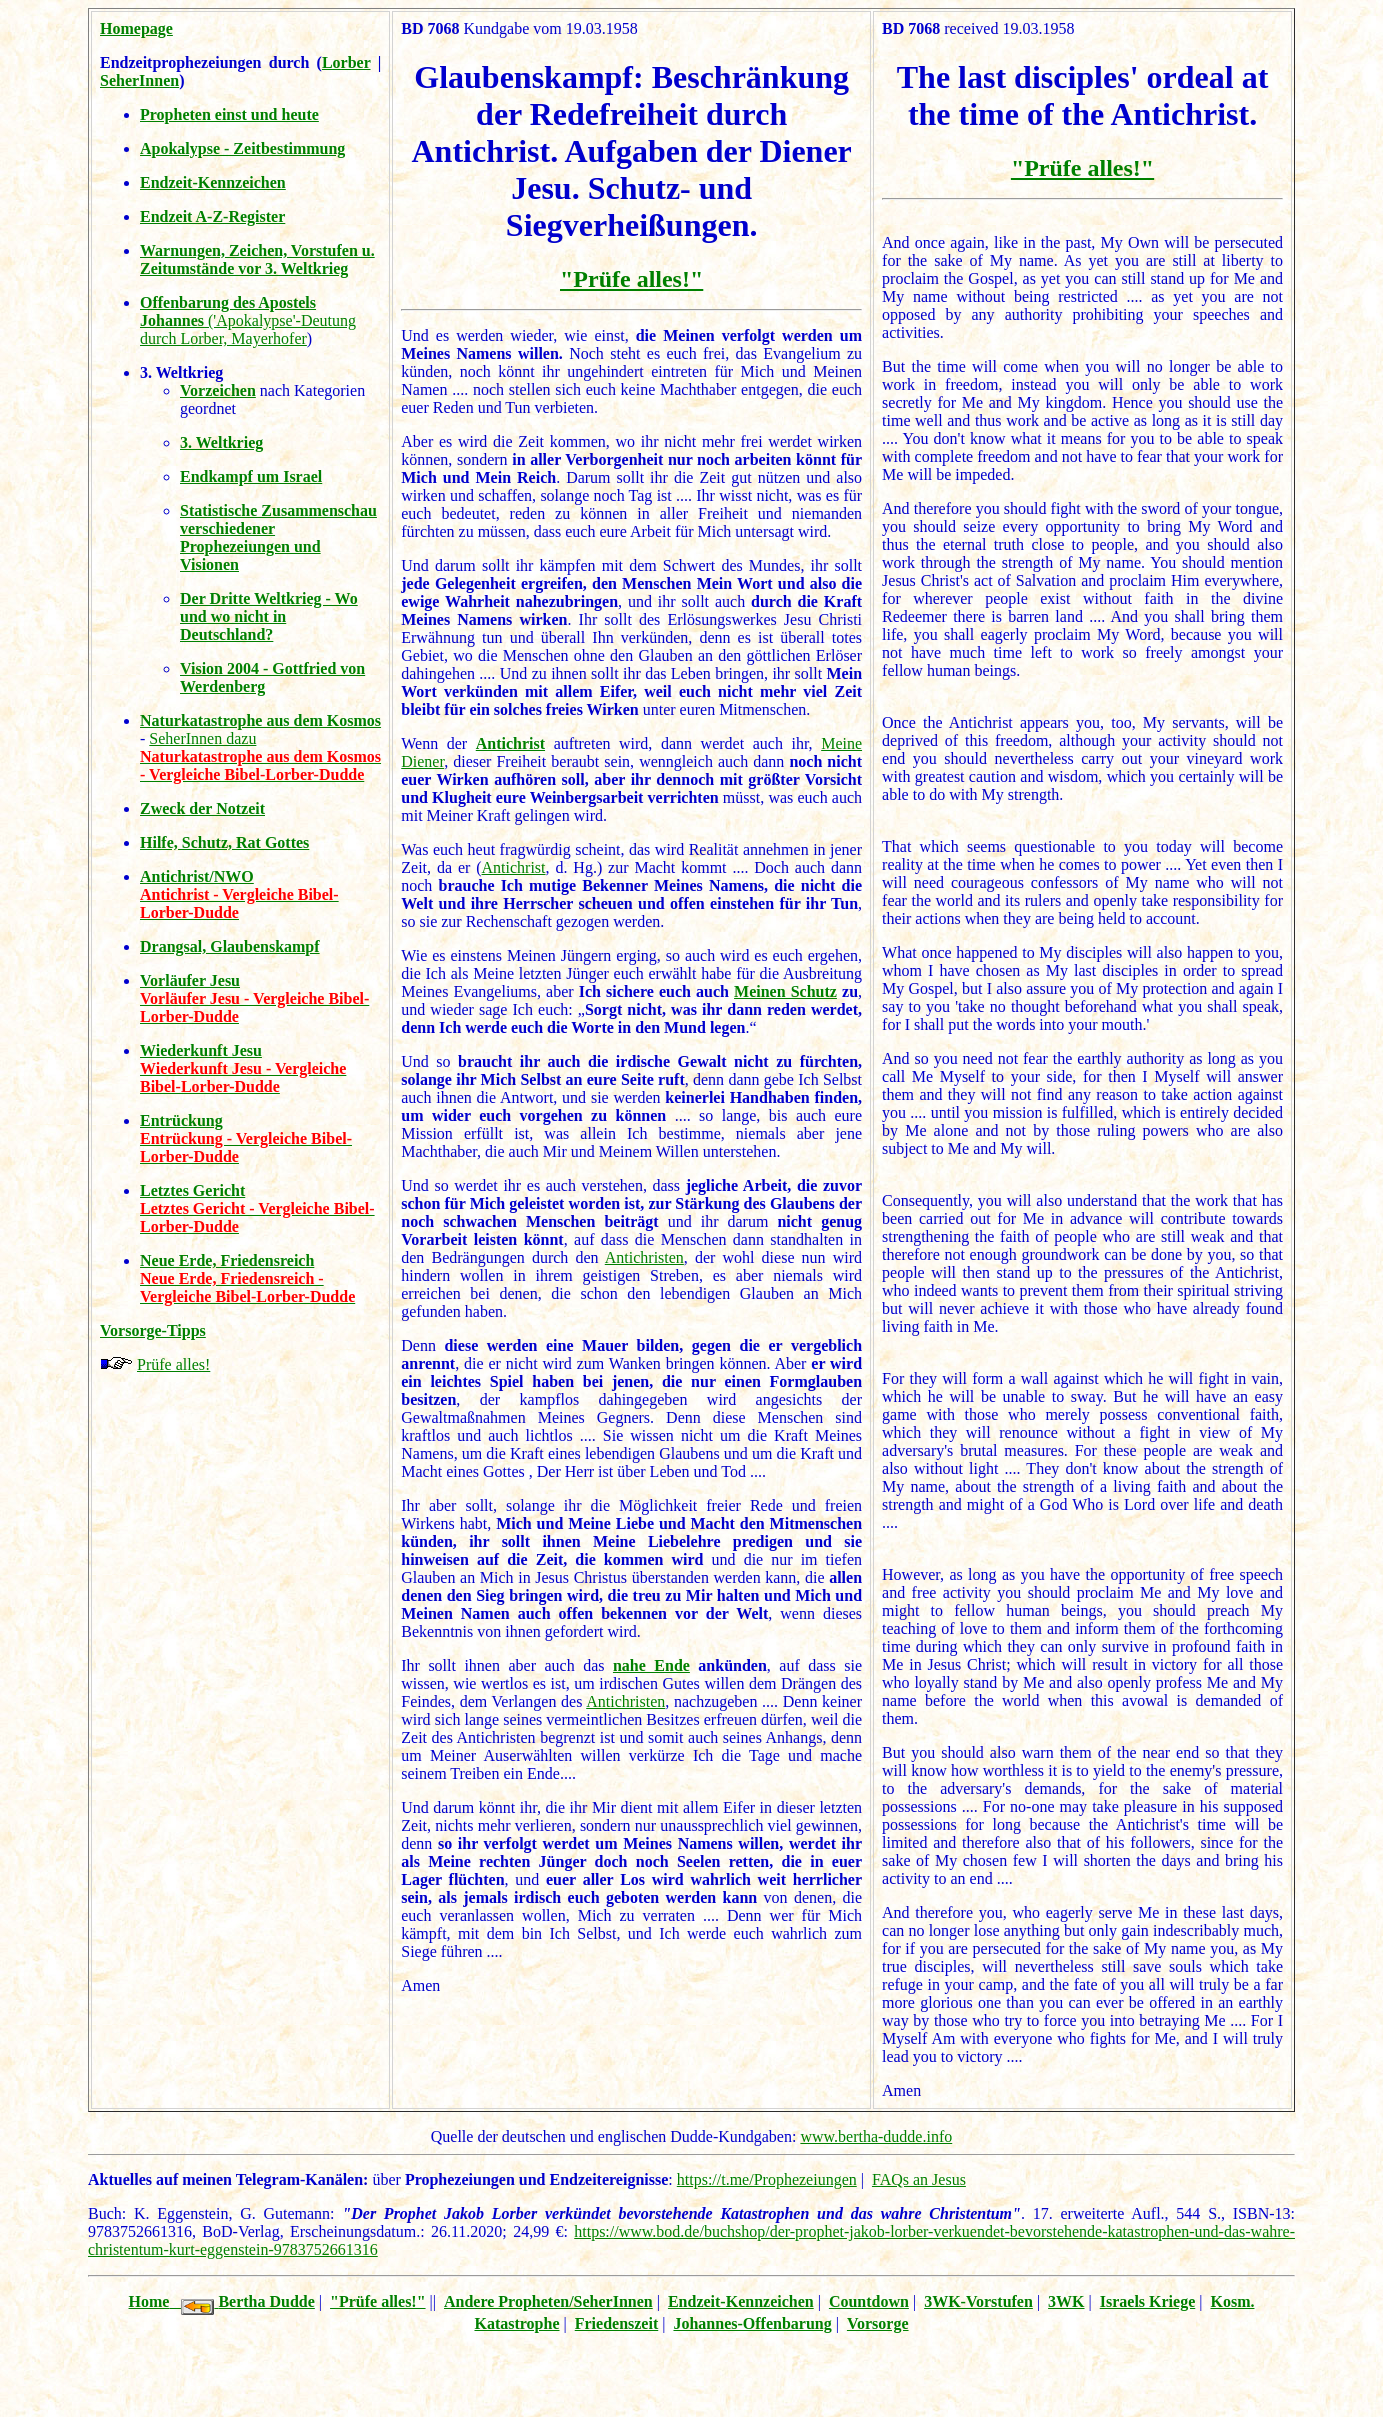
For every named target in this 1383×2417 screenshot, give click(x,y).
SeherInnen (139, 80)
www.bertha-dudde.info (876, 2136)
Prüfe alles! (173, 1364)
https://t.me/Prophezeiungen (767, 2179)
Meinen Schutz (785, 991)
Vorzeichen (218, 390)
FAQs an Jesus (919, 2179)
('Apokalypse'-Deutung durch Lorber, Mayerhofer (248, 320)
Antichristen (644, 1257)
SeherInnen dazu (202, 738)
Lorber (346, 62)
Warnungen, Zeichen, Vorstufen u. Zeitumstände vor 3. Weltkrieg (257, 259)
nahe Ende (651, 1665)
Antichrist (510, 743)
